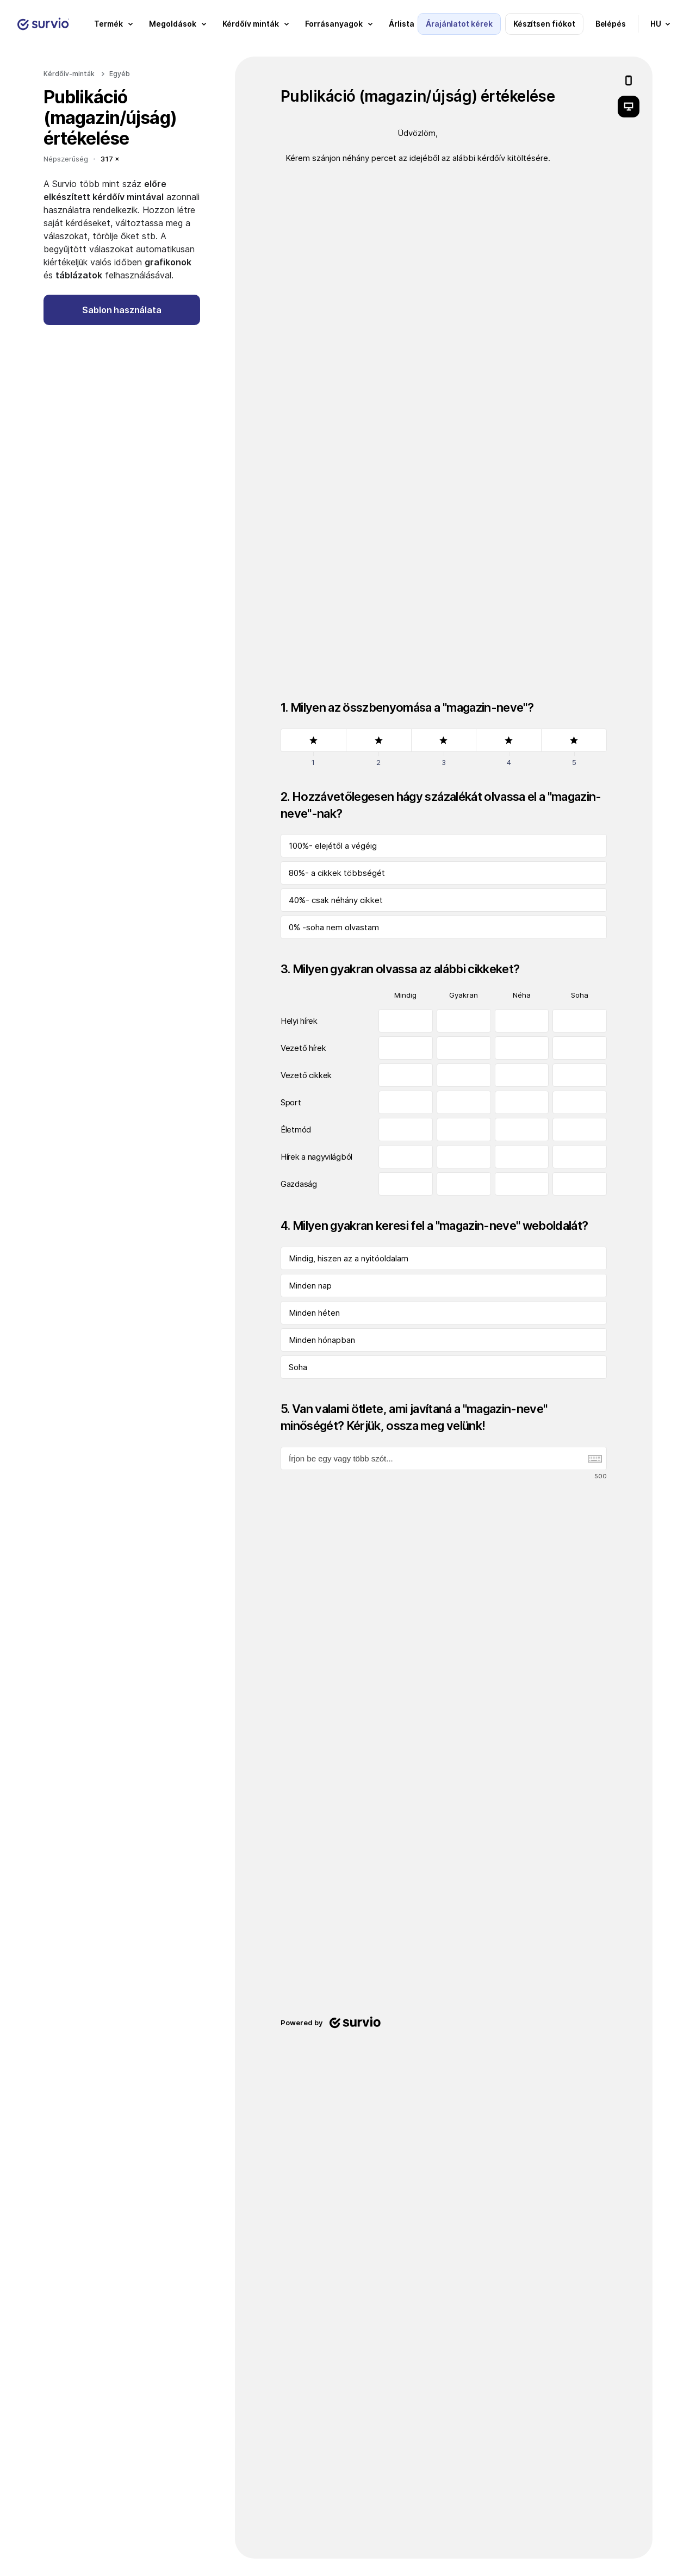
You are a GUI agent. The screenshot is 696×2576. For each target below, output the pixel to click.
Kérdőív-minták (69, 74)
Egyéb (119, 74)
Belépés (610, 23)
